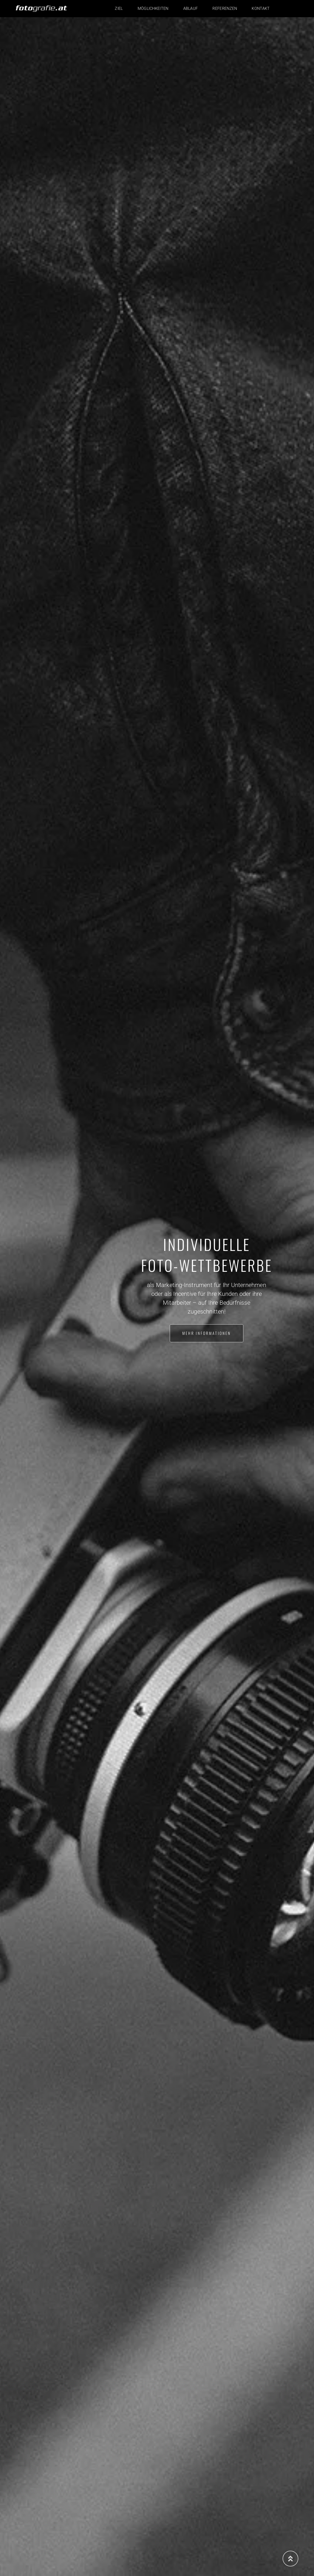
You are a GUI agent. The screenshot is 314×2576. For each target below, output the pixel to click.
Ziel (119, 8)
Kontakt (261, 8)
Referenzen (224, 8)
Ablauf (190, 8)
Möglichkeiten (153, 8)
